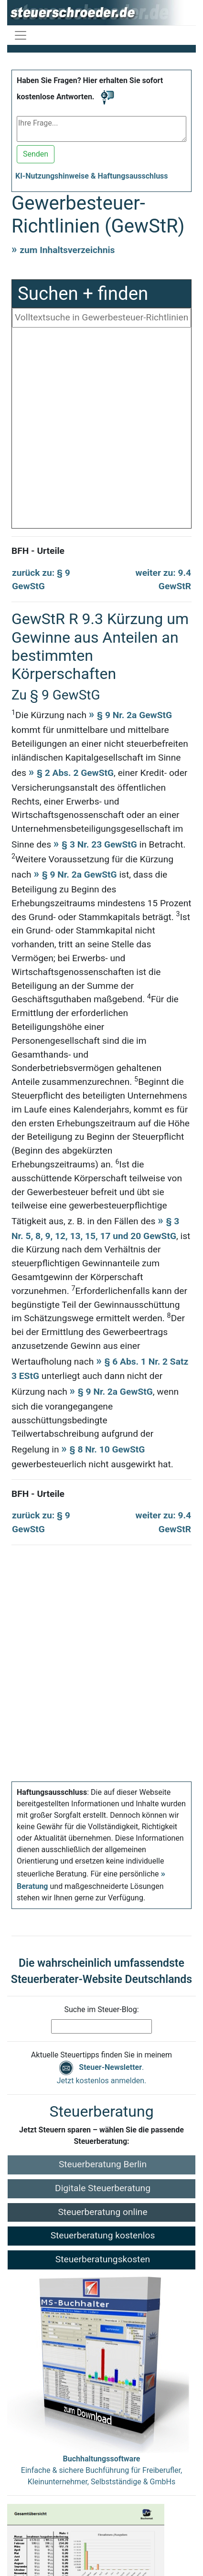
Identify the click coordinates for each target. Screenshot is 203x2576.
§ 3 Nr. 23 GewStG (99, 844)
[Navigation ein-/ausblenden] (20, 35)
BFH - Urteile (37, 550)
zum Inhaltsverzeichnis (67, 249)
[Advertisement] (105, 430)
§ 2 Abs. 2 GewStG (75, 772)
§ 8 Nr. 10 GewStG (107, 1449)
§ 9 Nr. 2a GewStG (134, 715)
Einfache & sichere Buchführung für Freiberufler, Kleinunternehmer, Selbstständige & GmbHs (101, 2470)
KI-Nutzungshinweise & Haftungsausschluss (91, 175)
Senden (35, 154)
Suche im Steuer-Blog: (101, 2009)
